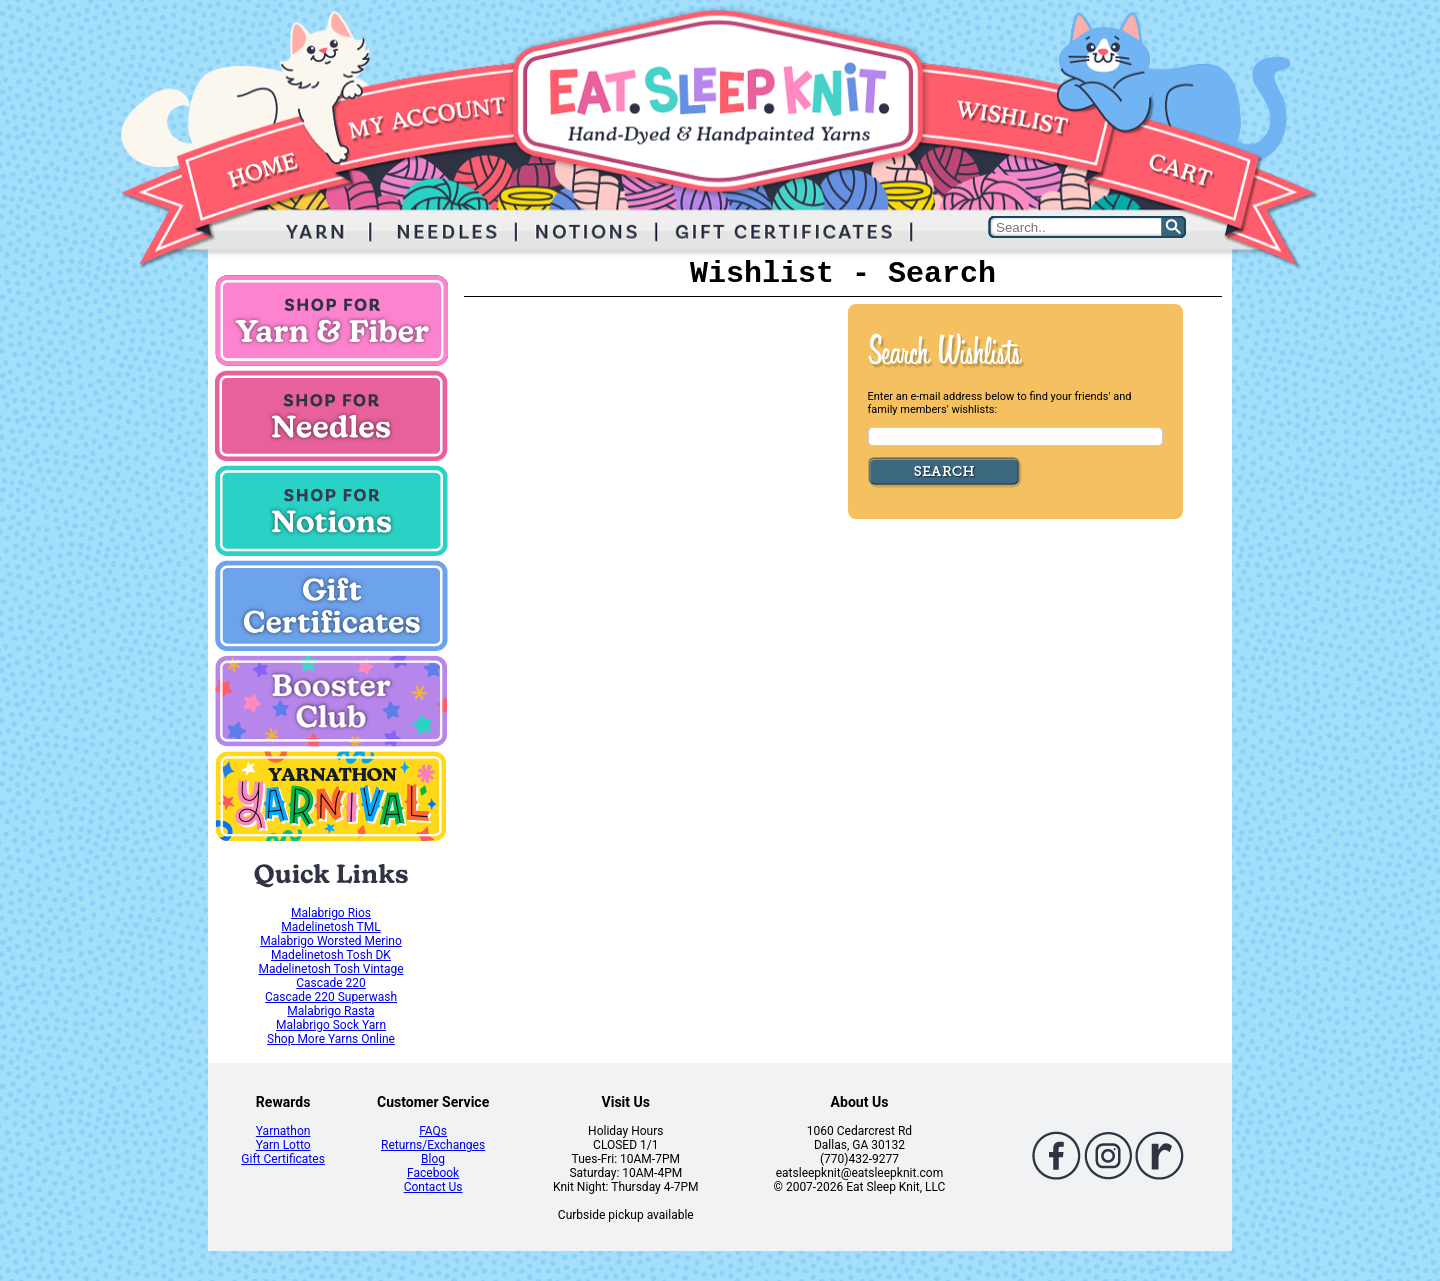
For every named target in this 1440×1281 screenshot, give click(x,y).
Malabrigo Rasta (330, 1011)
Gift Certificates (282, 1159)
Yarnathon (283, 1131)
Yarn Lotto (283, 1145)
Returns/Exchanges (433, 1145)
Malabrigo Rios (331, 913)
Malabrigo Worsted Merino (331, 941)
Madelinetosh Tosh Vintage (330, 969)
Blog (433, 1159)
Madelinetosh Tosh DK (331, 955)
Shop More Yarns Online (331, 1039)
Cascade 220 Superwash (331, 997)
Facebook (433, 1173)
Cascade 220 (331, 983)
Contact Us (433, 1187)
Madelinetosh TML (330, 927)
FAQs (433, 1131)
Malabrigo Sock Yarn (331, 1025)
